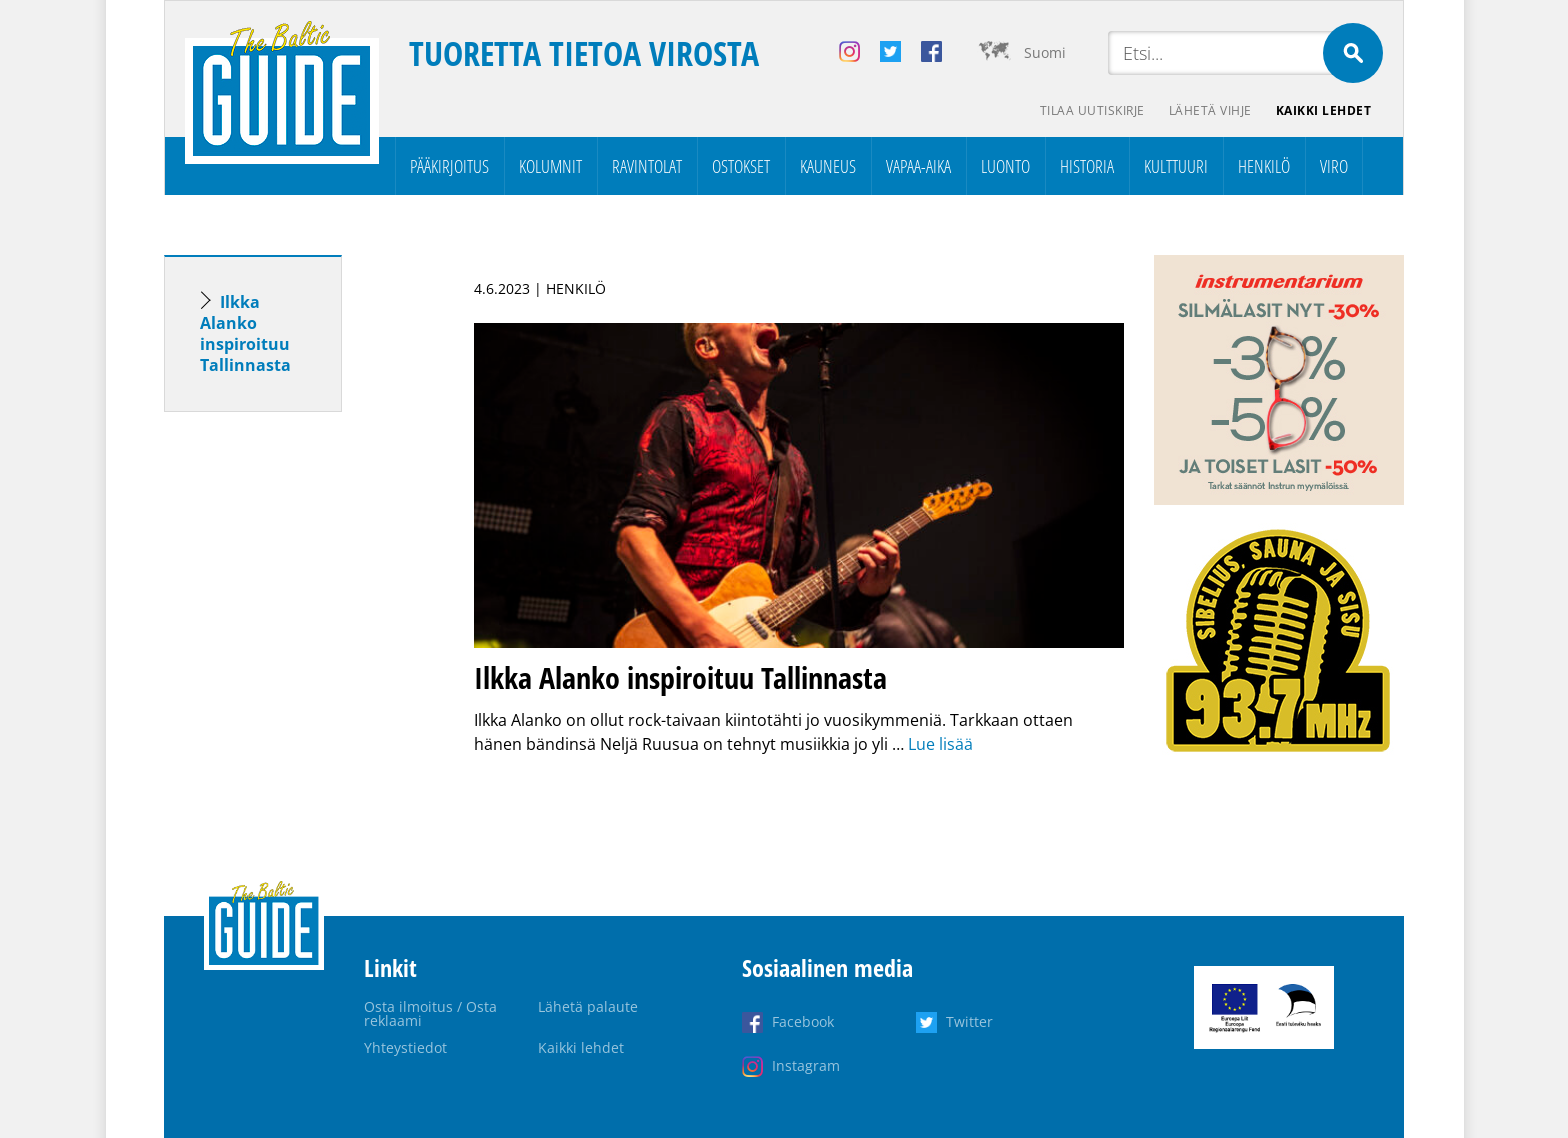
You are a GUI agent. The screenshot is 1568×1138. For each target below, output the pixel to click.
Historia (1087, 166)
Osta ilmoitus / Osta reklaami (430, 1013)
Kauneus (828, 166)
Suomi (1045, 52)
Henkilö (1264, 166)
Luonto (1005, 166)
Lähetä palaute (588, 1006)
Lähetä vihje (1210, 110)
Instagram (806, 1065)
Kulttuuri (1176, 166)
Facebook (803, 1021)
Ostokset (741, 166)
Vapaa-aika (918, 166)
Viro (1334, 166)
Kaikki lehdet (1324, 110)
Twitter (969, 1021)
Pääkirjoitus (449, 166)
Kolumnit (550, 166)
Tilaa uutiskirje (1092, 110)
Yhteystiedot (405, 1047)
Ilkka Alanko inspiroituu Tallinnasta (245, 333)
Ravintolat (647, 166)
